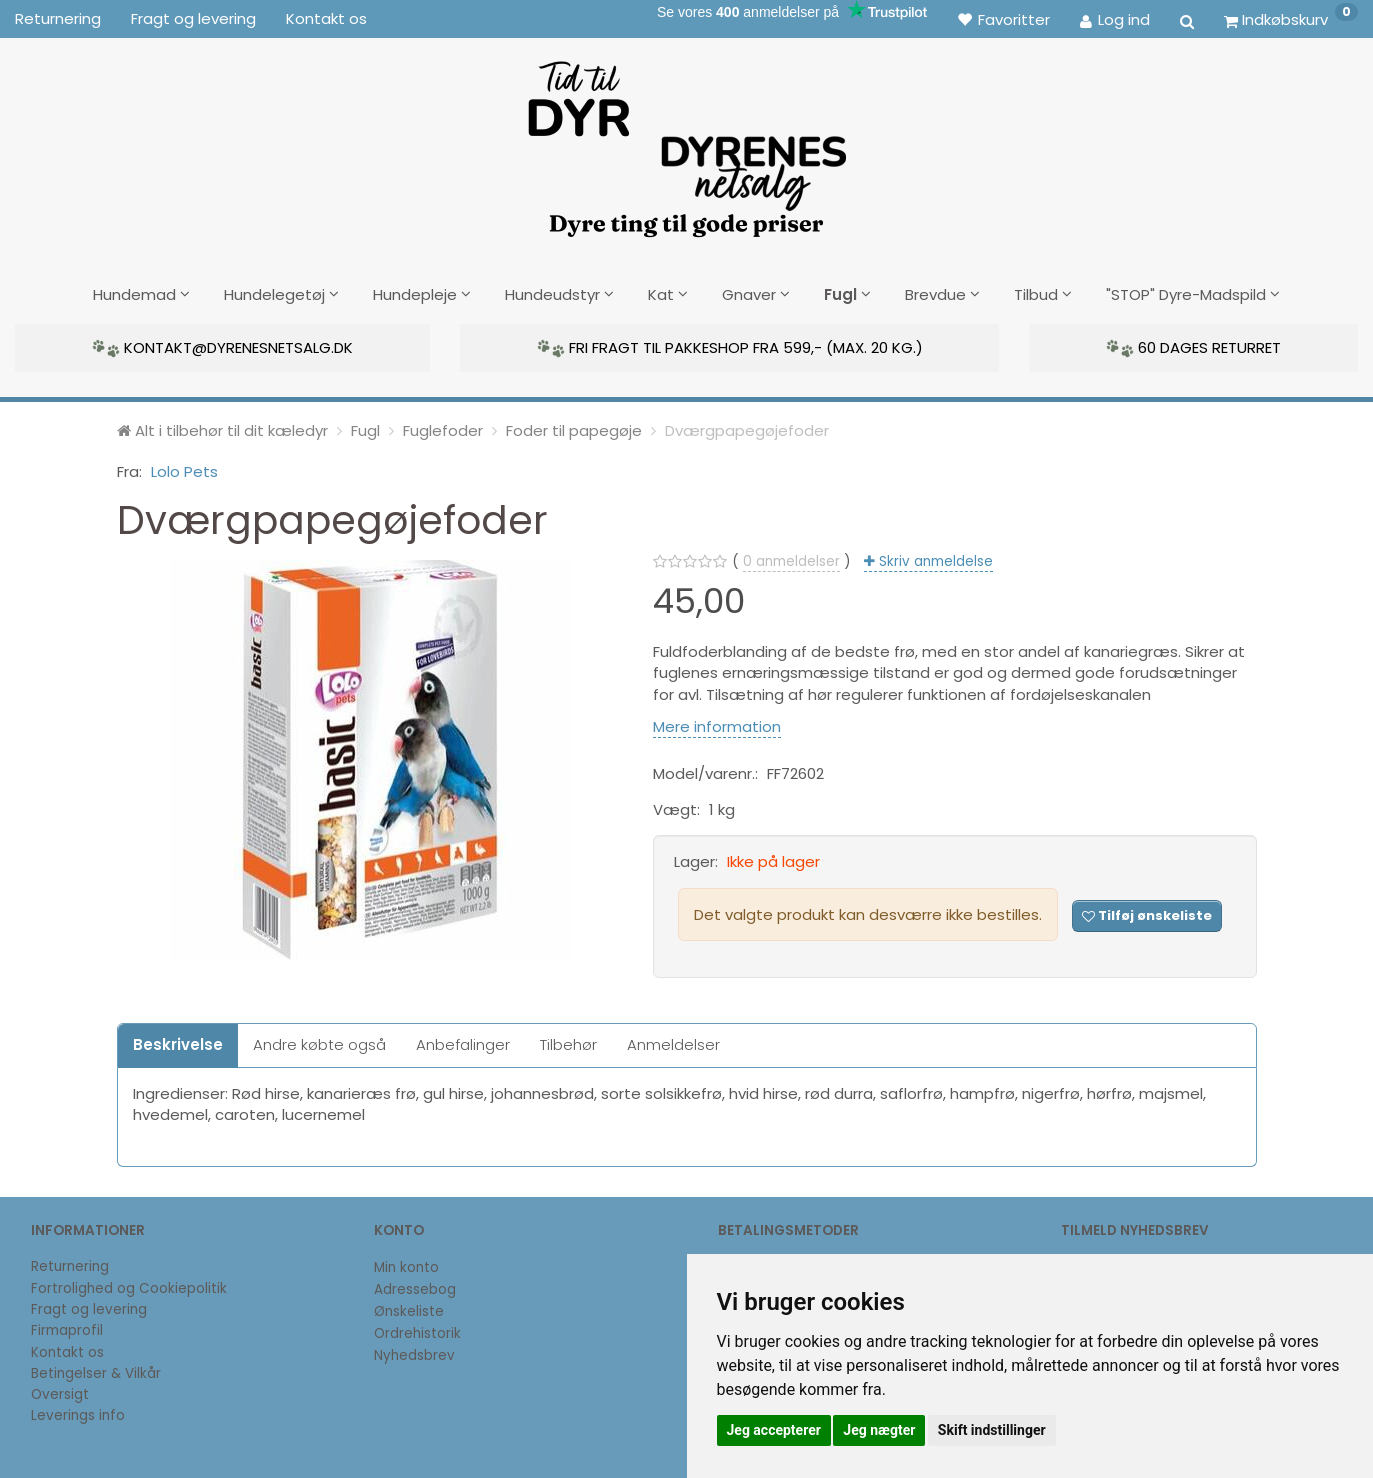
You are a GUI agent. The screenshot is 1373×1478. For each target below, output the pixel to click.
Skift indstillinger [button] (992, 1430)
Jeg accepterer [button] (774, 1430)
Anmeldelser (673, 1042)
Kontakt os (326, 18)
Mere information (717, 723)
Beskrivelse (178, 1042)
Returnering (58, 18)
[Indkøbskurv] (1291, 19)
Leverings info (78, 1413)
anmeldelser (791, 559)
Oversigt (60, 1391)
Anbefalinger (463, 1042)
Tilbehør (568, 1042)
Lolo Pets (184, 468)
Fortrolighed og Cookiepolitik (129, 1285)
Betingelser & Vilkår (96, 1370)
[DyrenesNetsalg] (686, 142)
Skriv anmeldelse (934, 559)
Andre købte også (319, 1042)
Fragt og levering (193, 18)
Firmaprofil (67, 1328)
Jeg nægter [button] (879, 1430)
